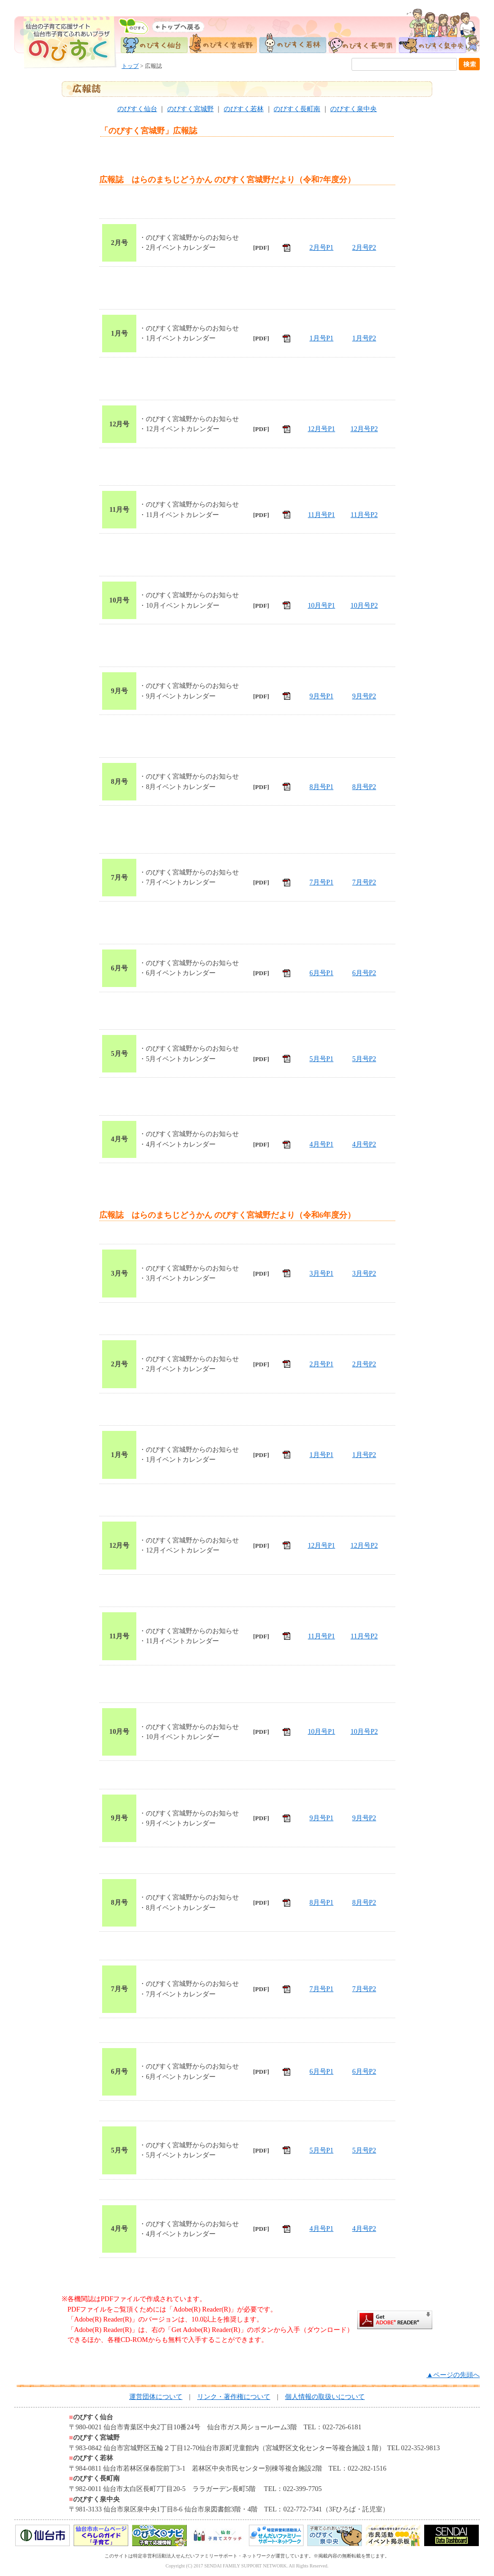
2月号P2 (364, 247)
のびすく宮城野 (190, 109)
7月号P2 (364, 882)
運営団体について (155, 2396)
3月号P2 (364, 1273)
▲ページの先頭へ (453, 2375)
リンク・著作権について (233, 2396)
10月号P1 (321, 605)
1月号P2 (364, 338)
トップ (130, 66)
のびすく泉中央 (353, 109)
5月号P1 (321, 1058)
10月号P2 (364, 605)
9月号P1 (321, 696)
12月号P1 (321, 428)
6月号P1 (321, 973)
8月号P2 (364, 786)
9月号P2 (364, 696)
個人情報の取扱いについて (325, 2396)
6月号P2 (364, 973)
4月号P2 (364, 1144)
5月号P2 (364, 1058)
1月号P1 (321, 338)
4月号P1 (321, 1144)
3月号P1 (321, 1273)
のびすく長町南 (297, 109)
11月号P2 (364, 514)
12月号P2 (364, 428)
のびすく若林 (244, 109)
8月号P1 (321, 786)
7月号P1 (321, 882)
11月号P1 (321, 514)
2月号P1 (321, 247)
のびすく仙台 (137, 109)
